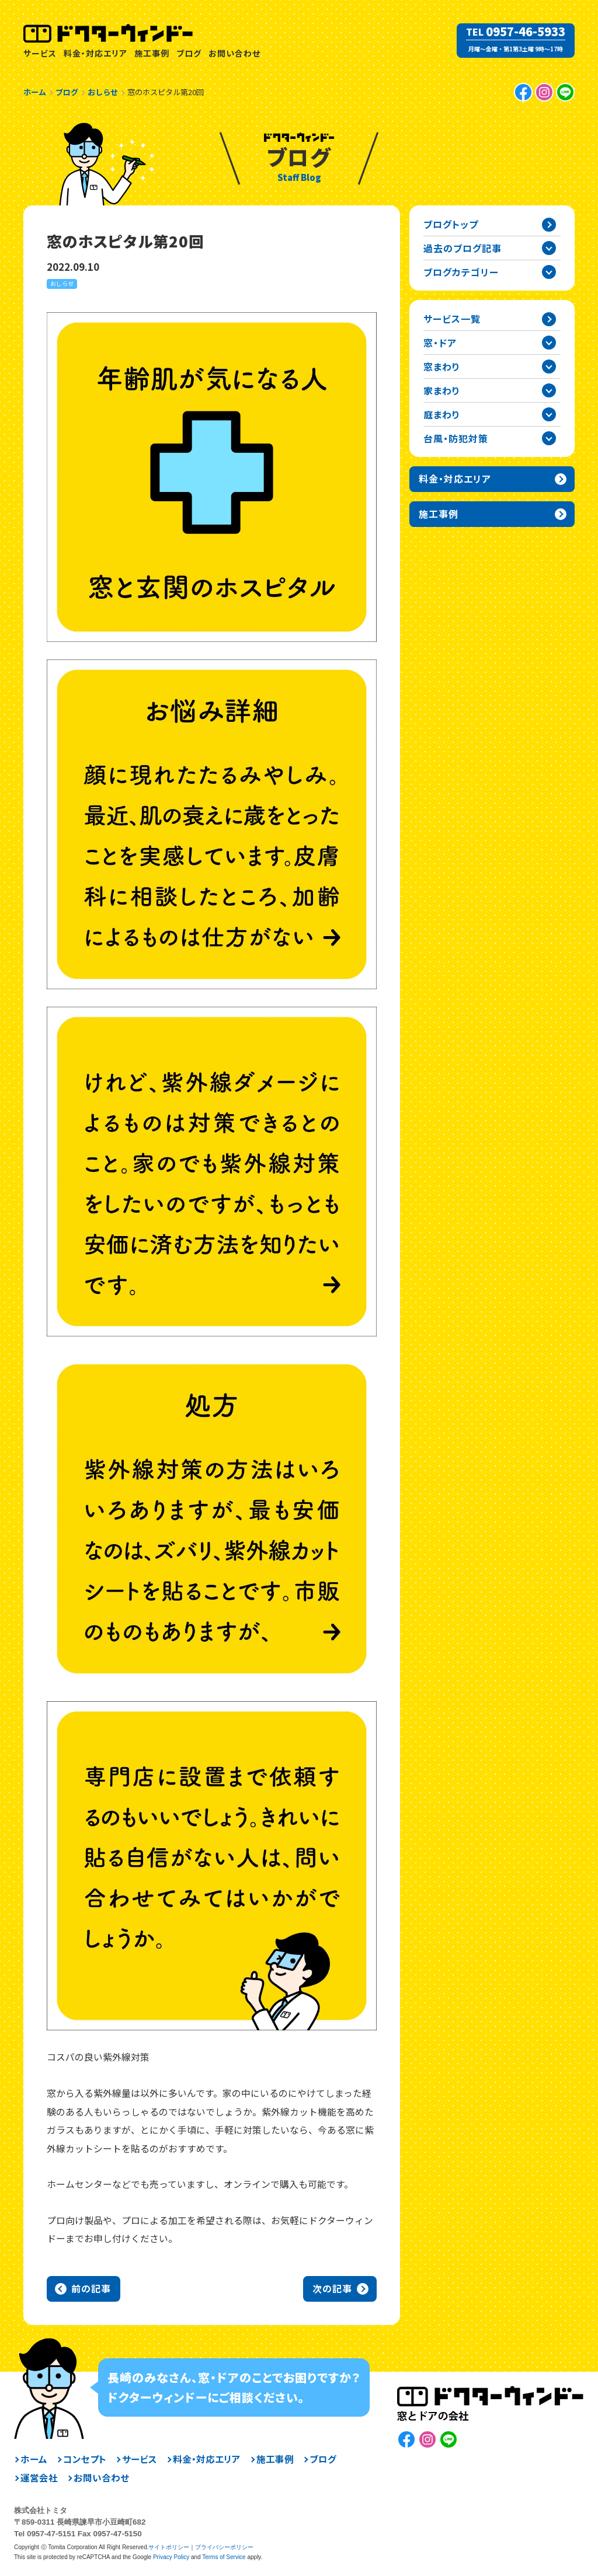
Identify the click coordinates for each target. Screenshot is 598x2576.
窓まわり (441, 366)
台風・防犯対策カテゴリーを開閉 (549, 438)
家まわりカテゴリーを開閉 (549, 390)
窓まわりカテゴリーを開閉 (549, 366)
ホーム (33, 2459)
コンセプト (84, 2459)
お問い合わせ (234, 53)
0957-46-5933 (525, 31)
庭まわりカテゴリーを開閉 (549, 414)
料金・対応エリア (95, 53)
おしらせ (62, 283)
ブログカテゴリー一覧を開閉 (549, 272)
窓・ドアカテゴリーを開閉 (549, 342)
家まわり (441, 390)
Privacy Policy (171, 2557)
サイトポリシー (168, 2547)
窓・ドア (440, 343)
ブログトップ (450, 224)
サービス (40, 53)
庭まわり (441, 414)
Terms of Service (223, 2557)
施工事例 (151, 53)
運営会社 (39, 2478)
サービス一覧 (452, 319)
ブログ (188, 53)
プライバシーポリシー (224, 2547)
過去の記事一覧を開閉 (549, 248)
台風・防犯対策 (455, 438)
